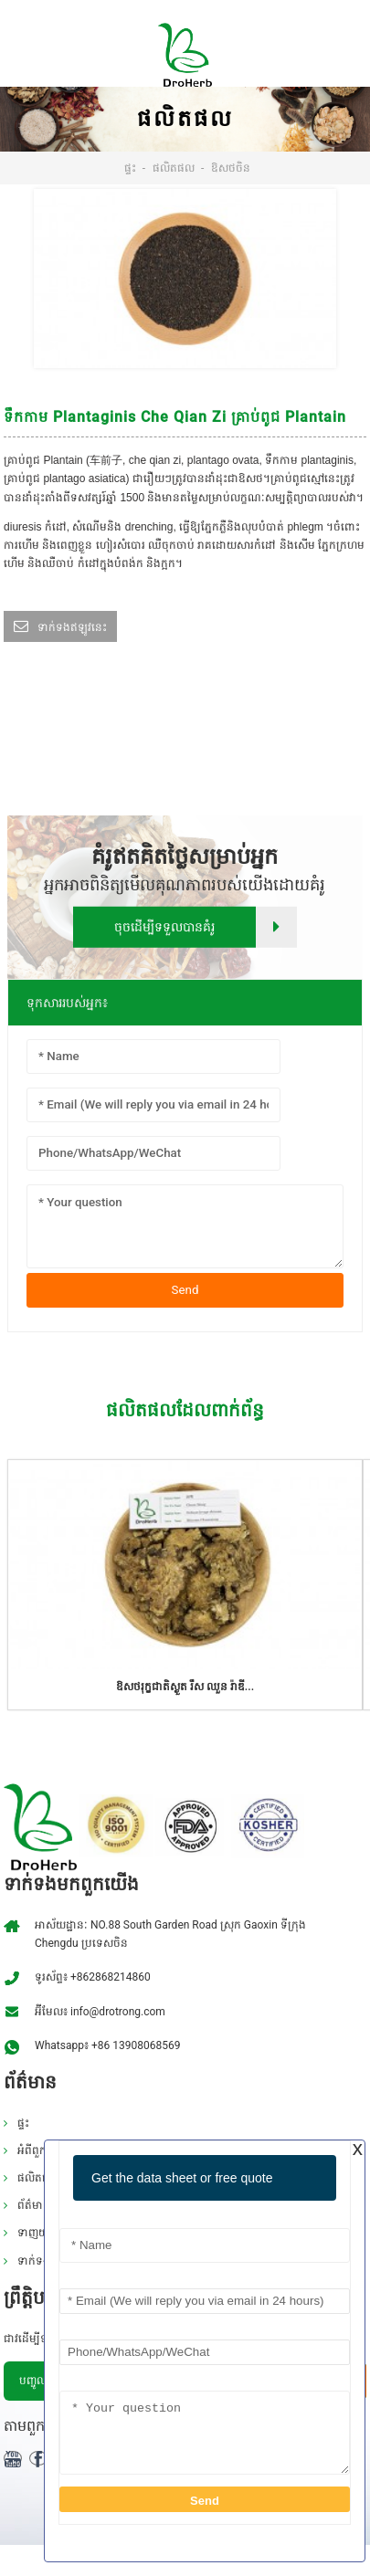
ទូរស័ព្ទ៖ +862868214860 (93, 1977)
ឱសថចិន (230, 168)
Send (185, 1290)
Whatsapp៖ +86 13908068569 (107, 2045)
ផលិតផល (174, 168)
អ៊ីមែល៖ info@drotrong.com (100, 2011)
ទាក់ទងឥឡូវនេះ (72, 627)
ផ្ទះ (130, 168)
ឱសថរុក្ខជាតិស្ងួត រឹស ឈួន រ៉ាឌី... (185, 1686)
